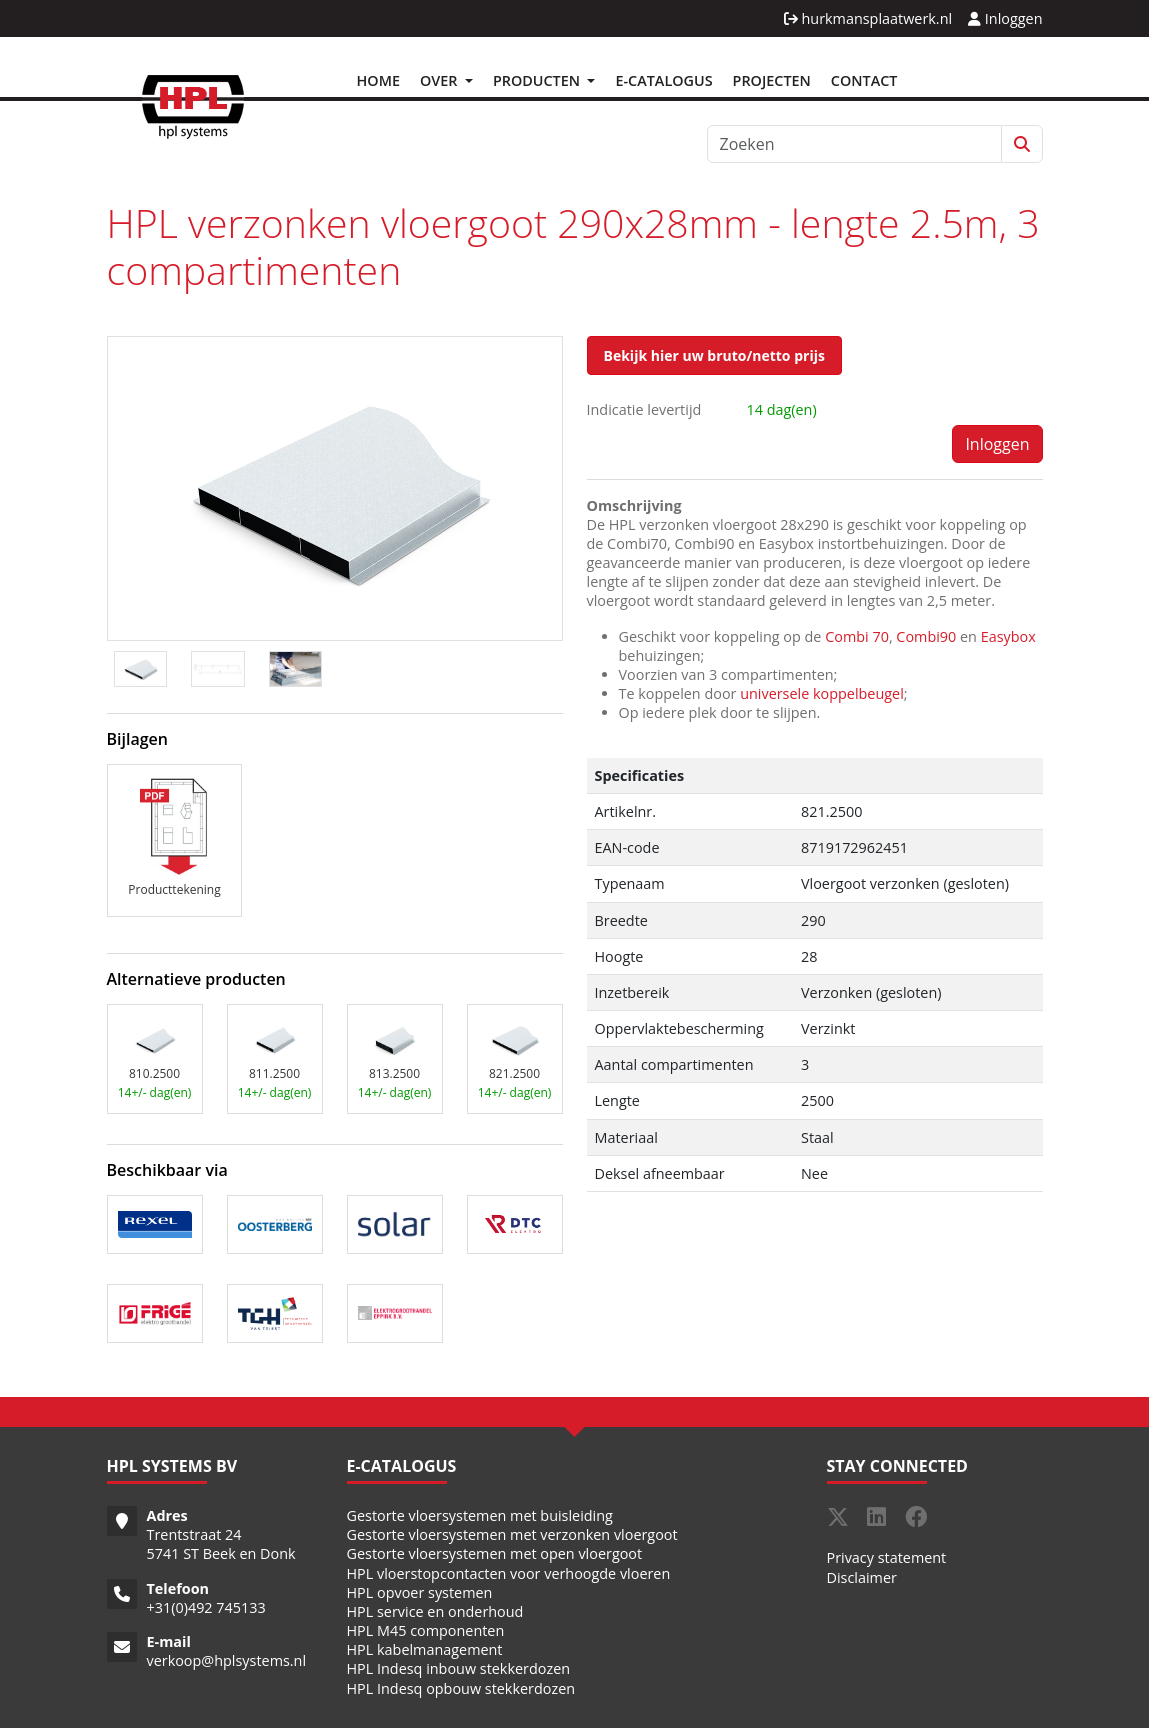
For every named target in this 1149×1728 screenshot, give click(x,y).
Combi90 (926, 636)
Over (440, 80)
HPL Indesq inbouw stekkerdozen (459, 1668)
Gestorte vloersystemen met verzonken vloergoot (512, 1534)
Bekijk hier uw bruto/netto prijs (714, 355)
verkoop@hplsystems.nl (227, 1660)
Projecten (772, 80)
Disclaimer (862, 1577)
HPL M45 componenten (426, 1630)
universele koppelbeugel (822, 693)
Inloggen (1005, 18)
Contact (864, 80)
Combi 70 (857, 636)
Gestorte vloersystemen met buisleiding (480, 1515)
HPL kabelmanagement (425, 1649)
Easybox (1008, 636)
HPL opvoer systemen (420, 1592)
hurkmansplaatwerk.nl (868, 18)
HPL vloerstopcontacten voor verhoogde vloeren (509, 1573)
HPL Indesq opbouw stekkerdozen (461, 1688)
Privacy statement (887, 1557)
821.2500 (514, 1073)
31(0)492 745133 (210, 1607)
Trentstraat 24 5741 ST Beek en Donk (221, 1544)
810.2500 (154, 1073)
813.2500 (394, 1073)
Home (378, 80)
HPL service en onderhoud (435, 1611)
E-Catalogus (663, 80)
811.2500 (274, 1073)
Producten (538, 80)
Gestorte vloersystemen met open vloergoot (495, 1553)
